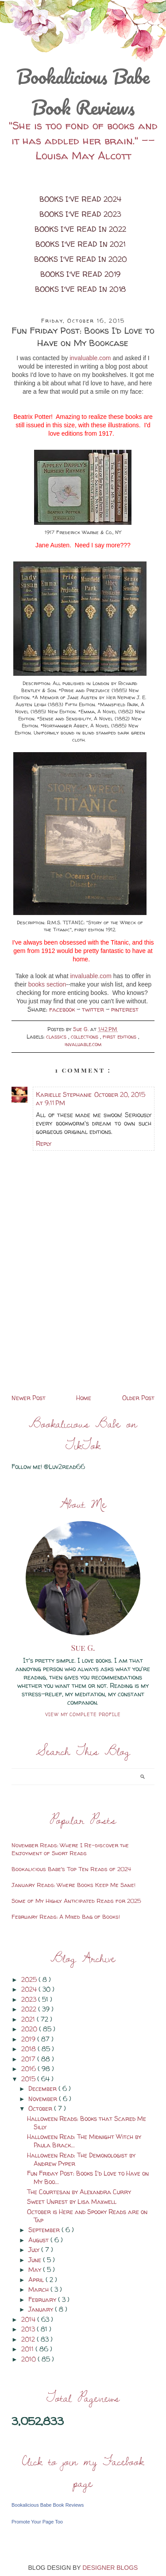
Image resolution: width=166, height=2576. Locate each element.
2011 (28, 2349)
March (39, 2289)
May (35, 2269)
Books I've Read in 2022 (80, 229)
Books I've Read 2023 (80, 214)
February (43, 2299)
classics (57, 1036)
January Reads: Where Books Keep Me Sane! (73, 1885)
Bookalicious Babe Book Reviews (83, 92)
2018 (29, 2049)
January (41, 2309)
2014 (29, 2319)
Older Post (138, 1397)
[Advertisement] (82, 1330)
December (43, 2088)
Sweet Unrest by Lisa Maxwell (71, 2201)
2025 (30, 1979)
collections (85, 1036)
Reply (43, 1143)
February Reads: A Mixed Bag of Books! (66, 1917)
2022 (29, 2009)
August (39, 2240)
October (41, 2108)
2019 (29, 2039)
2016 (29, 2068)
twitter (94, 1009)
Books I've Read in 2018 (80, 289)
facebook (63, 1009)
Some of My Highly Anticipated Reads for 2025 (76, 1901)
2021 (29, 2019)
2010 (29, 2359)
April (37, 2279)
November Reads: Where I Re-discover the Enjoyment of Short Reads (70, 1849)
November (43, 2098)
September (45, 2230)
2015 (29, 2079)
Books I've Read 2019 (80, 274)
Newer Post (29, 1397)
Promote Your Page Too (37, 2521)
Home (83, 1397)
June (35, 2260)
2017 (29, 2059)
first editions (120, 1036)
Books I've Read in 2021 (80, 244)
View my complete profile (83, 1714)
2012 (29, 2339)
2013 (29, 2329)
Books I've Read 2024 (80, 199)
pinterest (125, 1009)
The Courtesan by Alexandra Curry (79, 2192)
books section (47, 984)
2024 (30, 1989)
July (34, 2249)
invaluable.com (90, 358)
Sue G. (83, 1647)
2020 (30, 2029)
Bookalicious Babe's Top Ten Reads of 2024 (71, 1869)
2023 (29, 1999)
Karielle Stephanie (64, 1094)
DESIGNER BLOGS (110, 2567)
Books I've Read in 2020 (80, 259)
